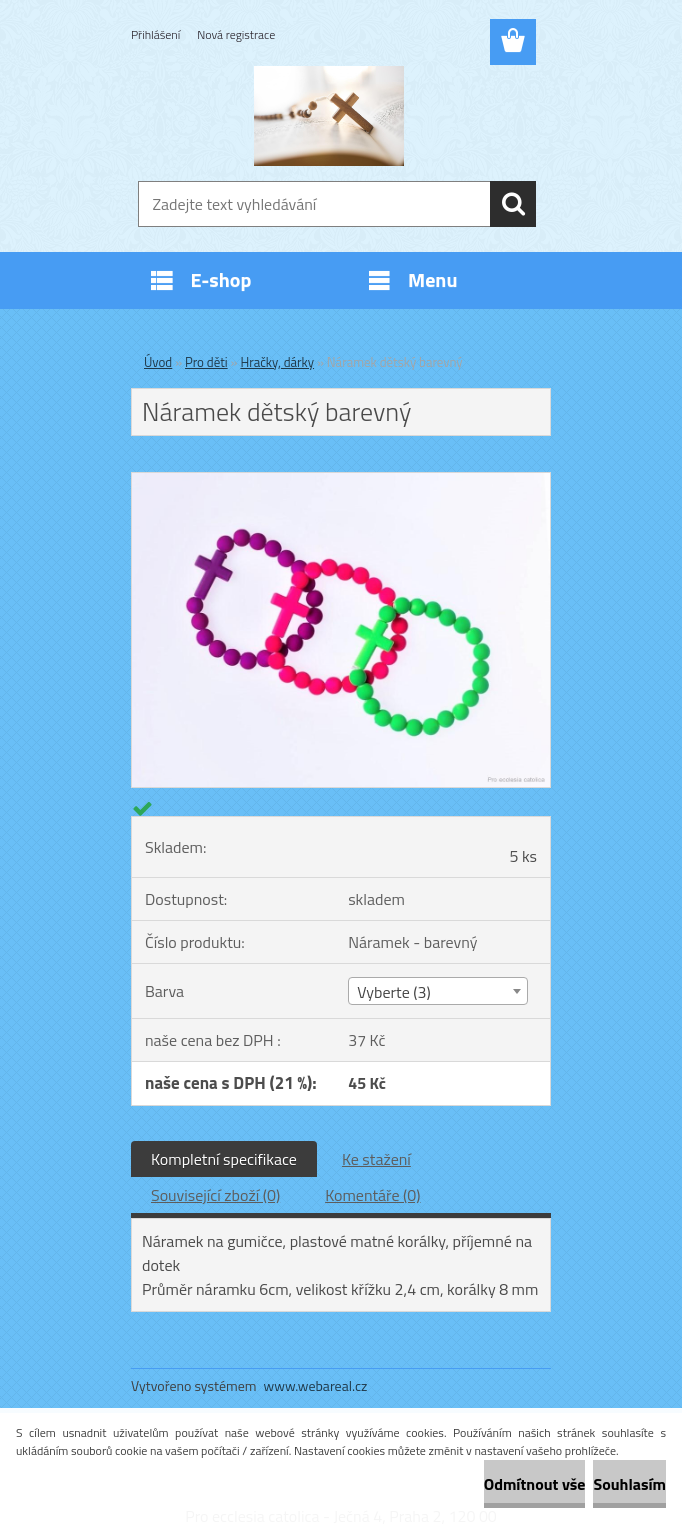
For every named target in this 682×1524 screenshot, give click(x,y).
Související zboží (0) (215, 1195)
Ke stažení (376, 1159)
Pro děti (206, 362)
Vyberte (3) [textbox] (394, 992)
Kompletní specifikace (224, 1159)
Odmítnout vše (535, 1484)
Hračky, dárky (277, 362)
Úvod (158, 362)
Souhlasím (629, 1484)
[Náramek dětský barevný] (341, 481)
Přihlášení (155, 34)
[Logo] (328, 116)
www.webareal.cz (316, 1385)
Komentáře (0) (372, 1195)
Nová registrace (236, 34)
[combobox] (437, 991)
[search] (513, 204)
